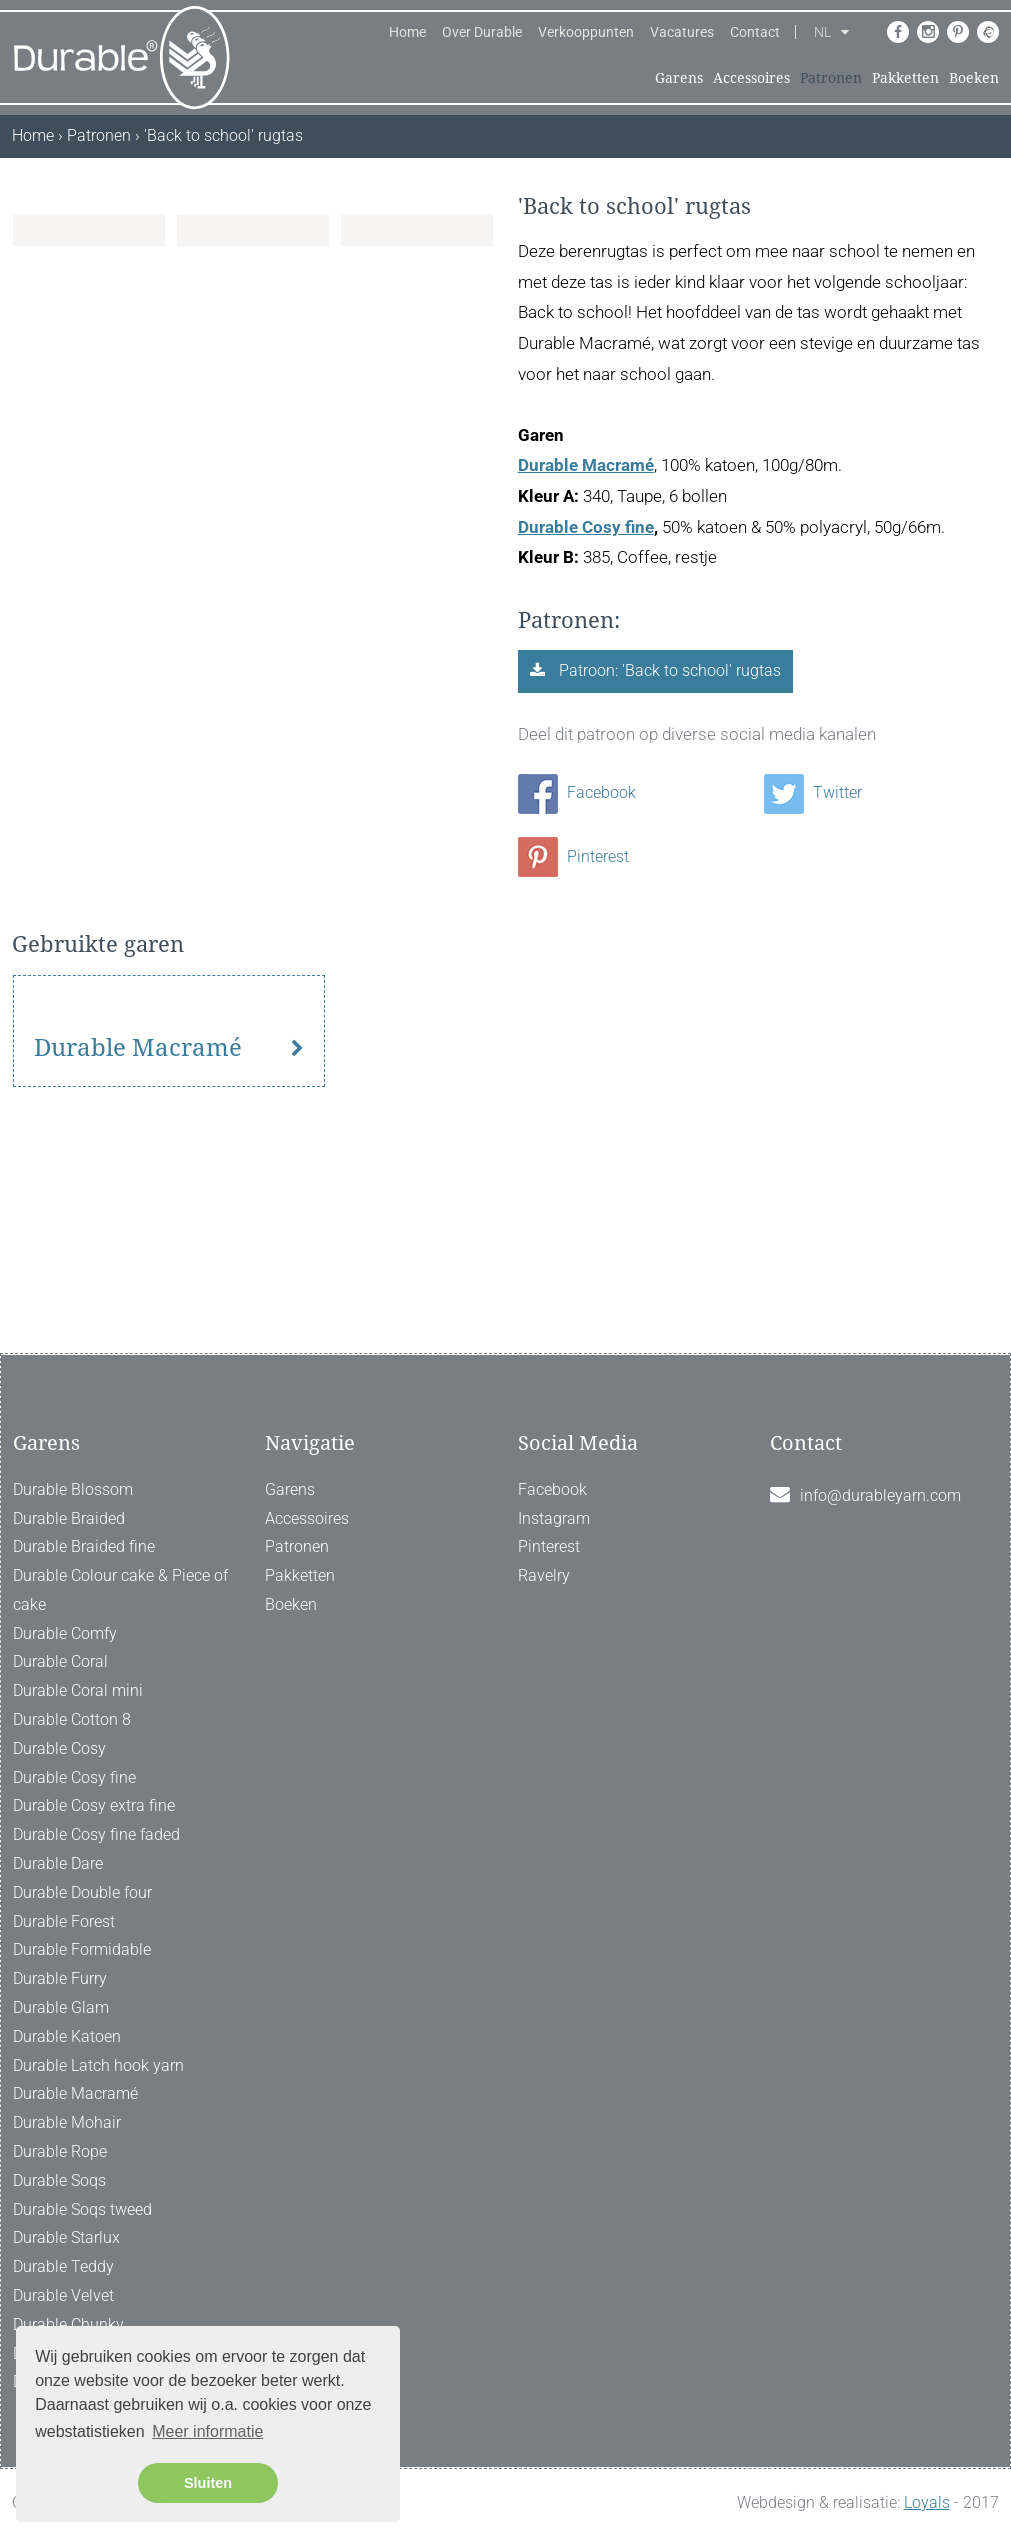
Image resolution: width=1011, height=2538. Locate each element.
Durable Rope (60, 2151)
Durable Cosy (59, 1748)
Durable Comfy (65, 1633)
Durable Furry (60, 1978)
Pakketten (905, 78)
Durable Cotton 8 (72, 1719)
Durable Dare (58, 1863)
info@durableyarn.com (880, 1495)
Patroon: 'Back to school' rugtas (668, 670)
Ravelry (544, 1575)
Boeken (974, 78)
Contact (755, 32)
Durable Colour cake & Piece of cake (120, 1590)
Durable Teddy (63, 2266)
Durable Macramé (586, 465)
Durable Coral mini (78, 1690)
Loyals (927, 2502)
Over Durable (482, 32)
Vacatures (682, 32)
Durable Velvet (63, 2295)
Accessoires (751, 78)
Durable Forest (64, 1921)
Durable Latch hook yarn (98, 2065)
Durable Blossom (73, 1489)
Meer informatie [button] (207, 2431)
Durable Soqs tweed (82, 2209)
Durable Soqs (59, 2180)
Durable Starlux (66, 2238)
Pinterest (573, 856)
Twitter (813, 792)
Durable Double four (82, 1892)
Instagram (554, 1518)
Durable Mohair (67, 2122)
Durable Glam (61, 2007)
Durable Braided (69, 1518)
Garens (679, 78)
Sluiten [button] (208, 2483)
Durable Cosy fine (586, 527)
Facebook (577, 792)
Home (407, 32)
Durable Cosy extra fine (94, 1806)
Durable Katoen (67, 2036)
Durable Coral (60, 1662)
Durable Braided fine (84, 1546)
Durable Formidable (82, 1950)
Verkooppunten (586, 32)
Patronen (831, 78)
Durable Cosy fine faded (96, 1834)
